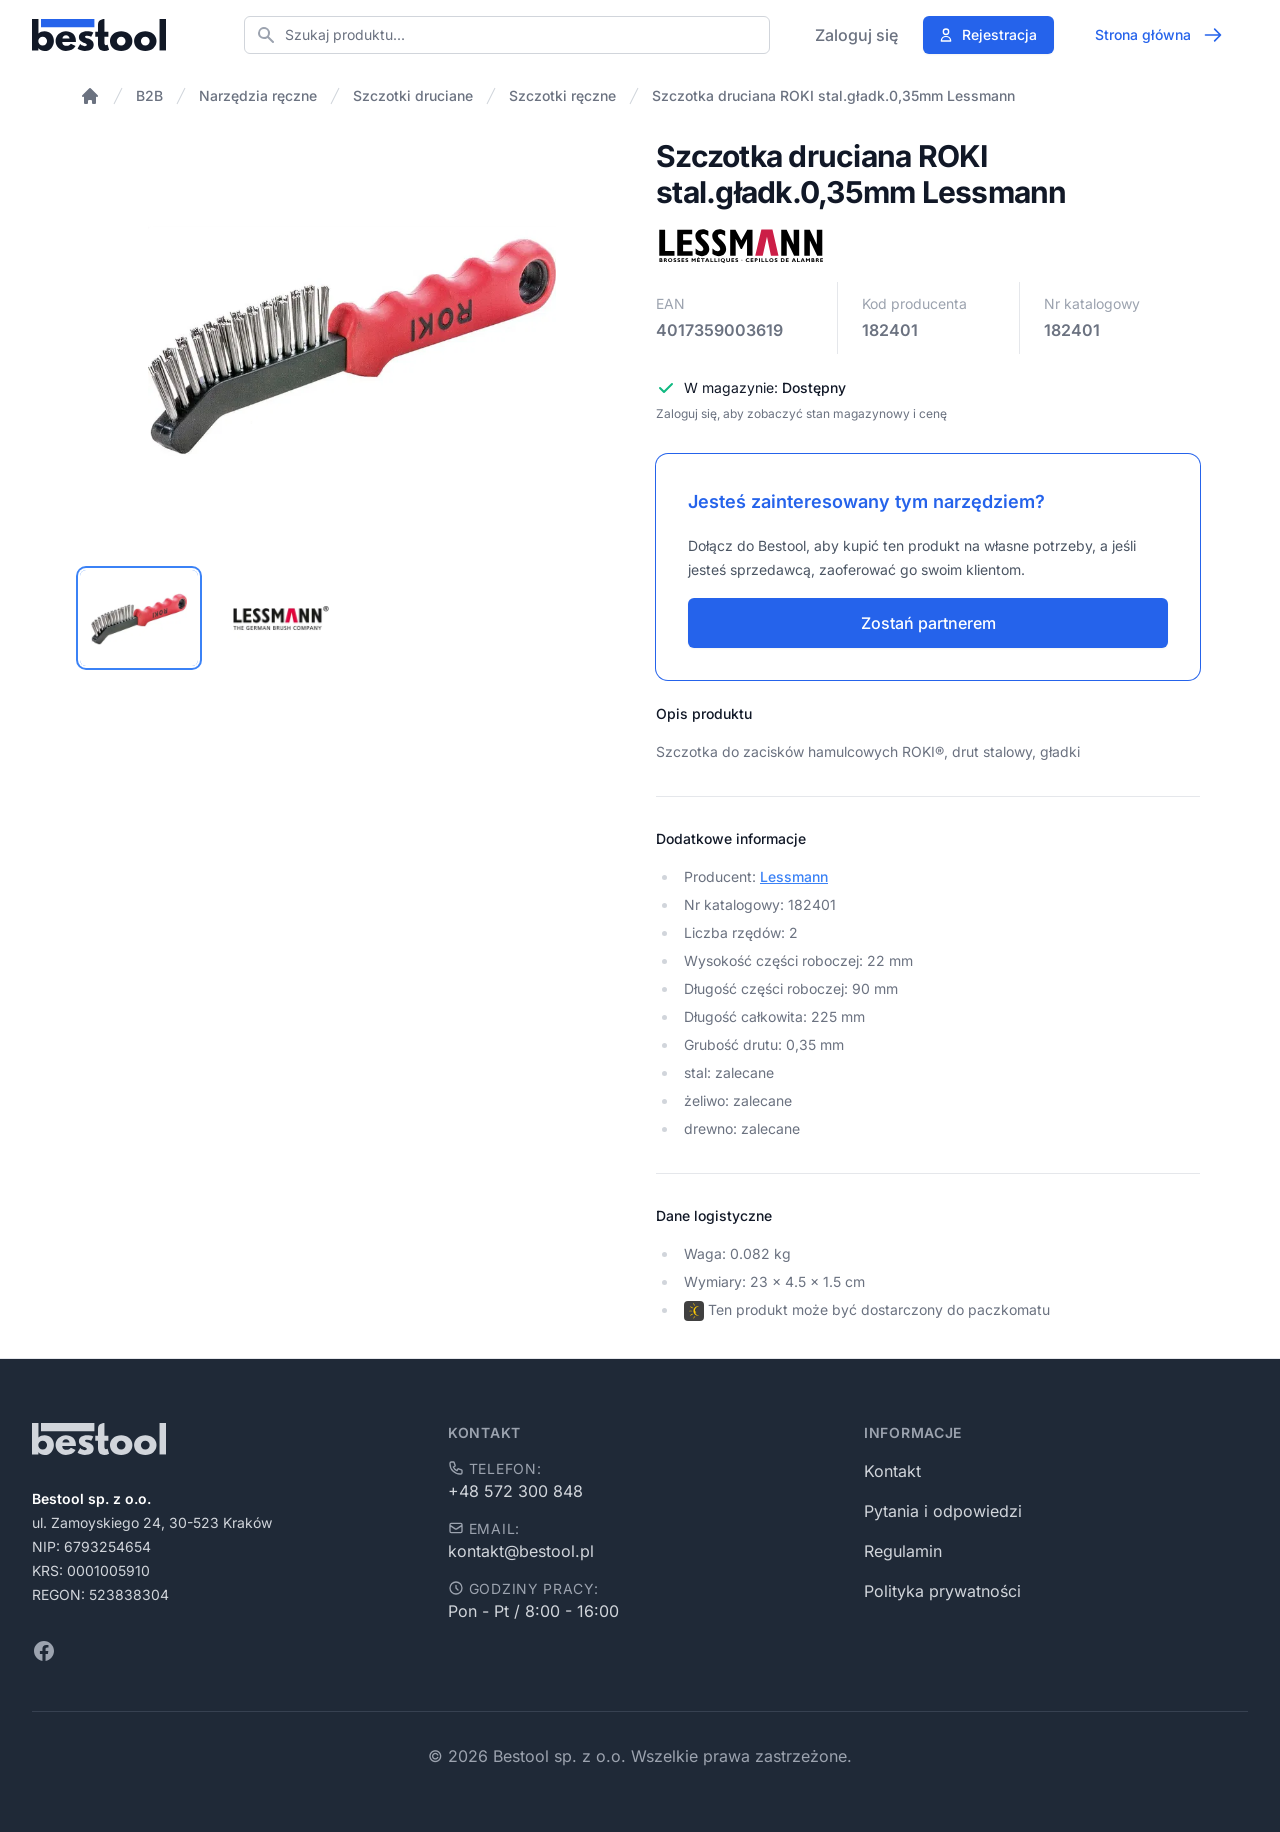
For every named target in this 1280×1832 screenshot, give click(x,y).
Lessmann (794, 876)
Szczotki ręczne (562, 95)
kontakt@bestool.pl (521, 1551)
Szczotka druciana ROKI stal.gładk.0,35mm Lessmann (833, 95)
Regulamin (903, 1551)
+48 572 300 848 (515, 1491)
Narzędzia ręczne (258, 95)
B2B (149, 95)
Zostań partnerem (928, 623)
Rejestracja (987, 34)
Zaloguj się (856, 35)
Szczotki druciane (413, 95)
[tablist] (352, 618)
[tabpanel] (352, 342)
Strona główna (1159, 35)
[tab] (139, 618)
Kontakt (892, 1471)
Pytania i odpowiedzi (943, 1511)
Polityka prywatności (942, 1591)
